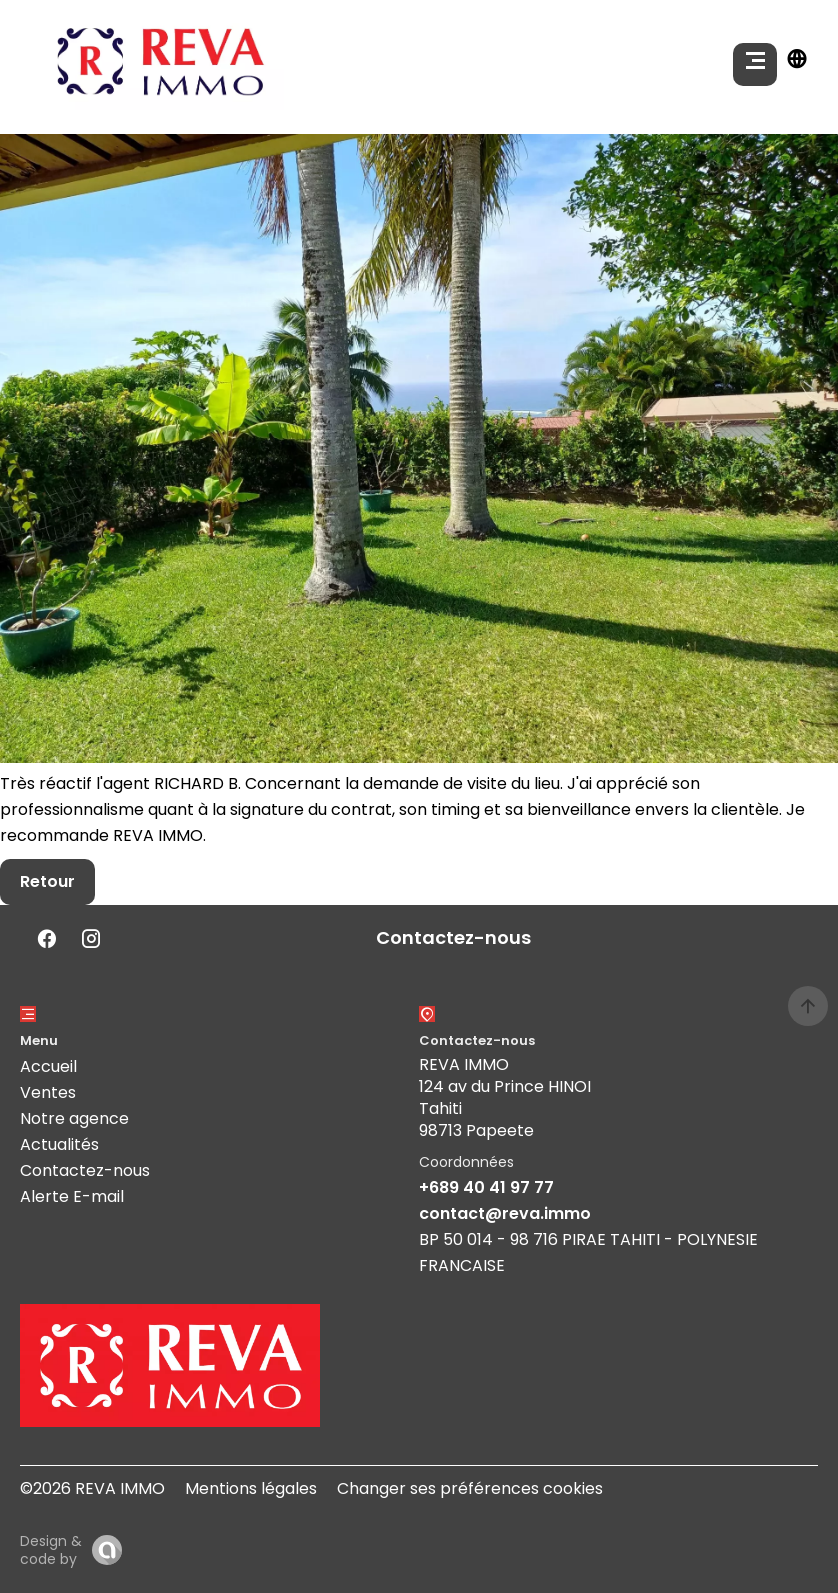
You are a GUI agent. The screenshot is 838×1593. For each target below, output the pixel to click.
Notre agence (74, 1118)
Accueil (48, 1066)
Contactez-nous (85, 1170)
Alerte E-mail (72, 1196)
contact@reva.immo (505, 1213)
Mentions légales (251, 1488)
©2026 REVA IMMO (92, 1488)
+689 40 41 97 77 (486, 1187)
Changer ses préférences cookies (470, 1488)
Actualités (59, 1144)
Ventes (48, 1092)
